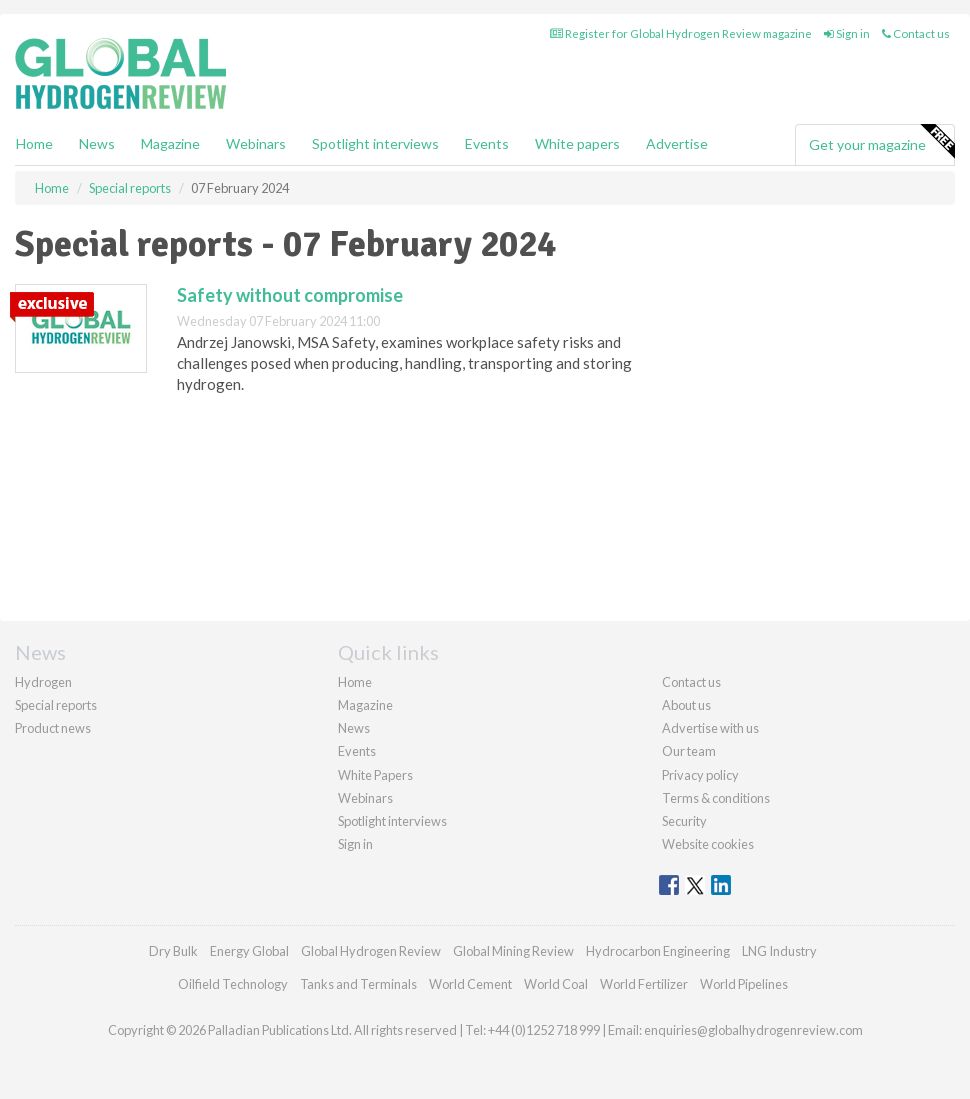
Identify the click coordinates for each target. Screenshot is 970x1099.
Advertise (677, 143)
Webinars (256, 143)
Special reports (56, 705)
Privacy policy (700, 775)
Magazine (170, 143)
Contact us (916, 33)
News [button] (97, 143)
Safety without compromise (290, 295)
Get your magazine (881, 142)
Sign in (847, 33)
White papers (577, 143)
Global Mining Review (513, 951)
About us (686, 705)
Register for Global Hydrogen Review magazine (681, 33)
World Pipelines (744, 984)
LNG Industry (779, 951)
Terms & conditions (716, 798)
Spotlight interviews (375, 143)
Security (684, 821)
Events (487, 143)
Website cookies (708, 844)
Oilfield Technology (233, 984)
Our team (689, 751)
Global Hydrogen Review (371, 951)
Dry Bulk (173, 951)
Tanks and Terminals (358, 984)
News (354, 728)
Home (34, 143)
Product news (53, 728)
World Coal (556, 984)
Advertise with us (710, 728)
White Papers (375, 775)
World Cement (470, 984)
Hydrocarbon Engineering (658, 951)
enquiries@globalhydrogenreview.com (753, 1030)
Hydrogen (43, 682)
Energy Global (249, 951)
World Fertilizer (644, 984)
